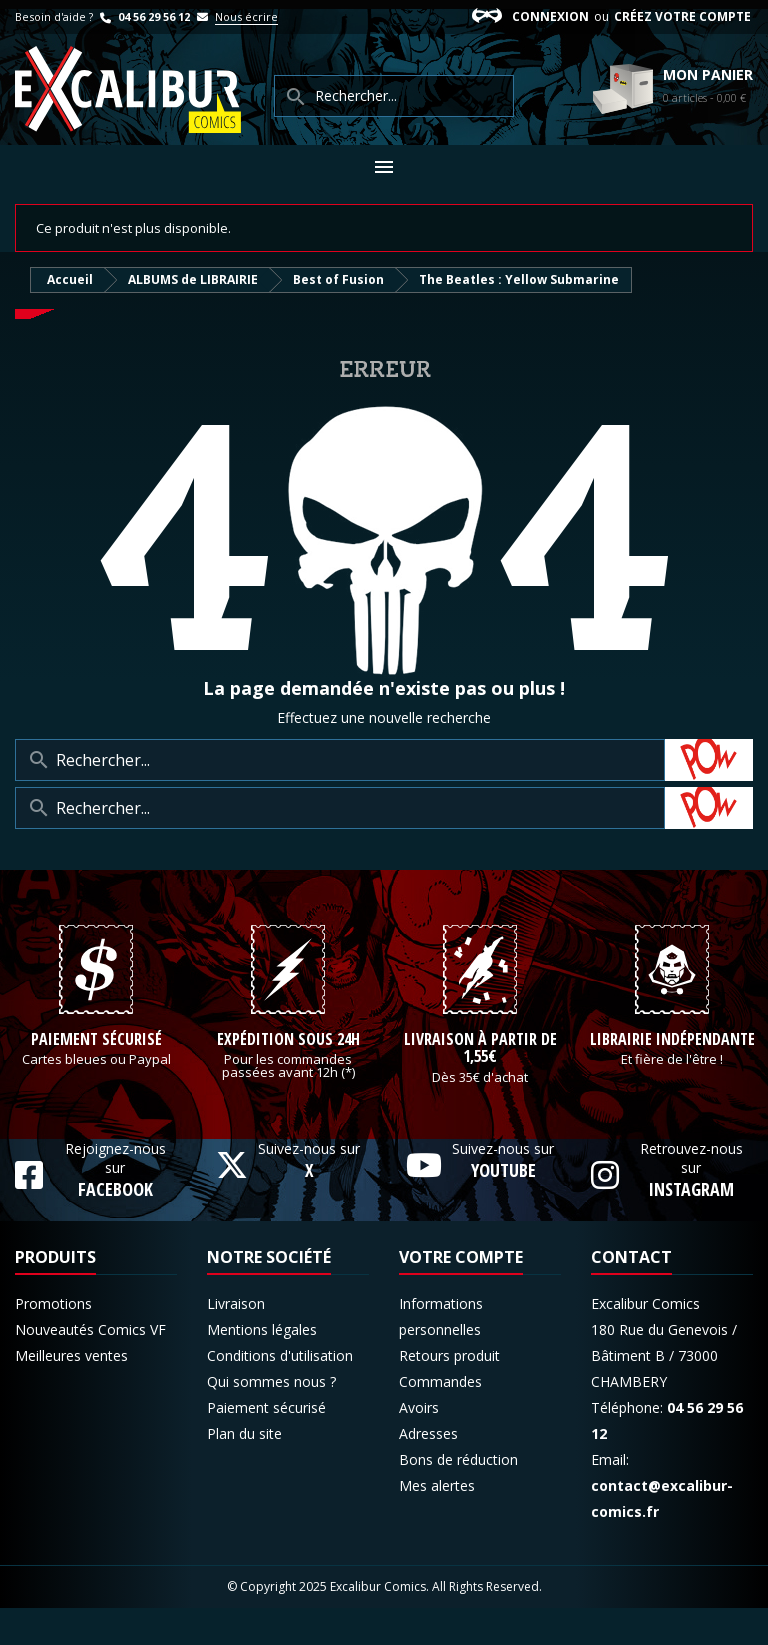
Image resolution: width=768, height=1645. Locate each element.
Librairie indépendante (672, 1077)
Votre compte (461, 1294)
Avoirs (419, 1444)
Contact (631, 1294)
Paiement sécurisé (96, 1077)
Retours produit (449, 1392)
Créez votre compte (682, 16)
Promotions (53, 1340)
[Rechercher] (340, 760)
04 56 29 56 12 (143, 16)
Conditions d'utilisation (280, 1392)
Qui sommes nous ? (271, 1418)
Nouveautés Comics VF (90, 1366)
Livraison (236, 1340)
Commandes (440, 1418)
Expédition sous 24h (288, 1077)
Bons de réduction (458, 1496)
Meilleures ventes (71, 1392)
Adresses (428, 1470)
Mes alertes (437, 1522)
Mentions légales (262, 1366)
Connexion (550, 16)
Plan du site (244, 1470)
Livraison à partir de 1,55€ (480, 1085)
